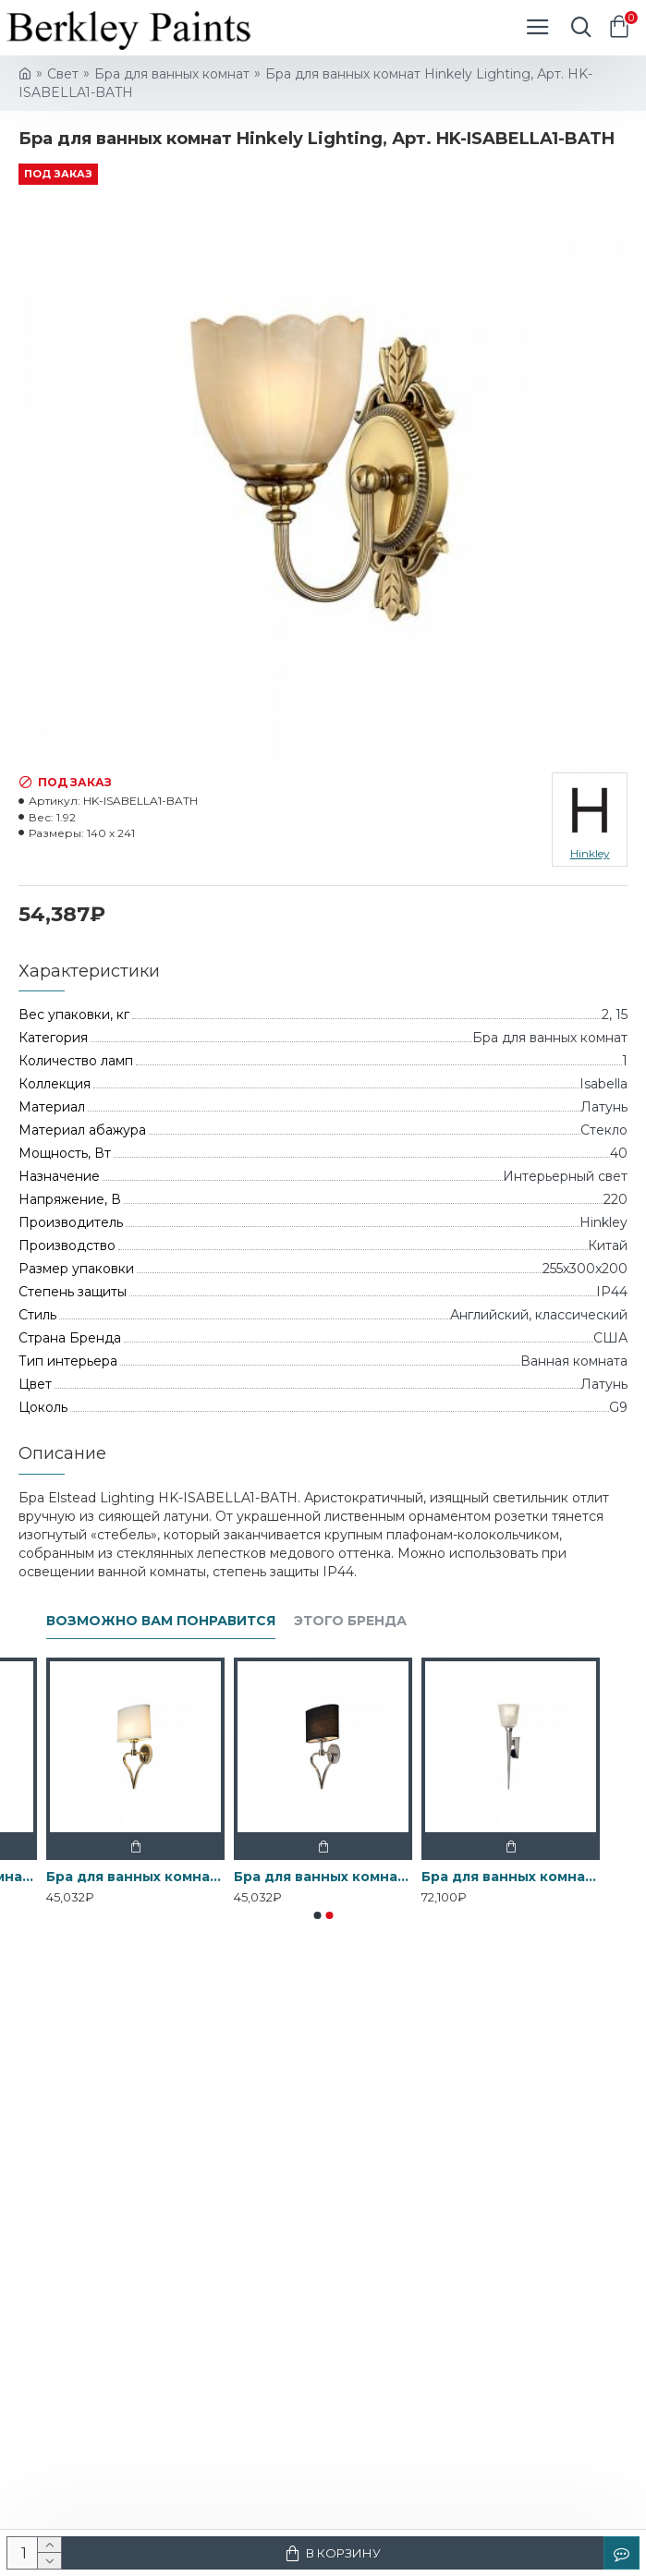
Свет (63, 74)
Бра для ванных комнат (172, 74)
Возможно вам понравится (160, 1621)
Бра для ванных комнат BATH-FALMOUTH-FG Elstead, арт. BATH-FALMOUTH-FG (135, 1876)
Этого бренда (350, 1621)
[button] (317, 1915)
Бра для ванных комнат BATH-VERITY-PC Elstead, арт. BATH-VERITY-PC (510, 1876)
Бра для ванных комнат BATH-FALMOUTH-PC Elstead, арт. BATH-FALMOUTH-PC (323, 1876)
